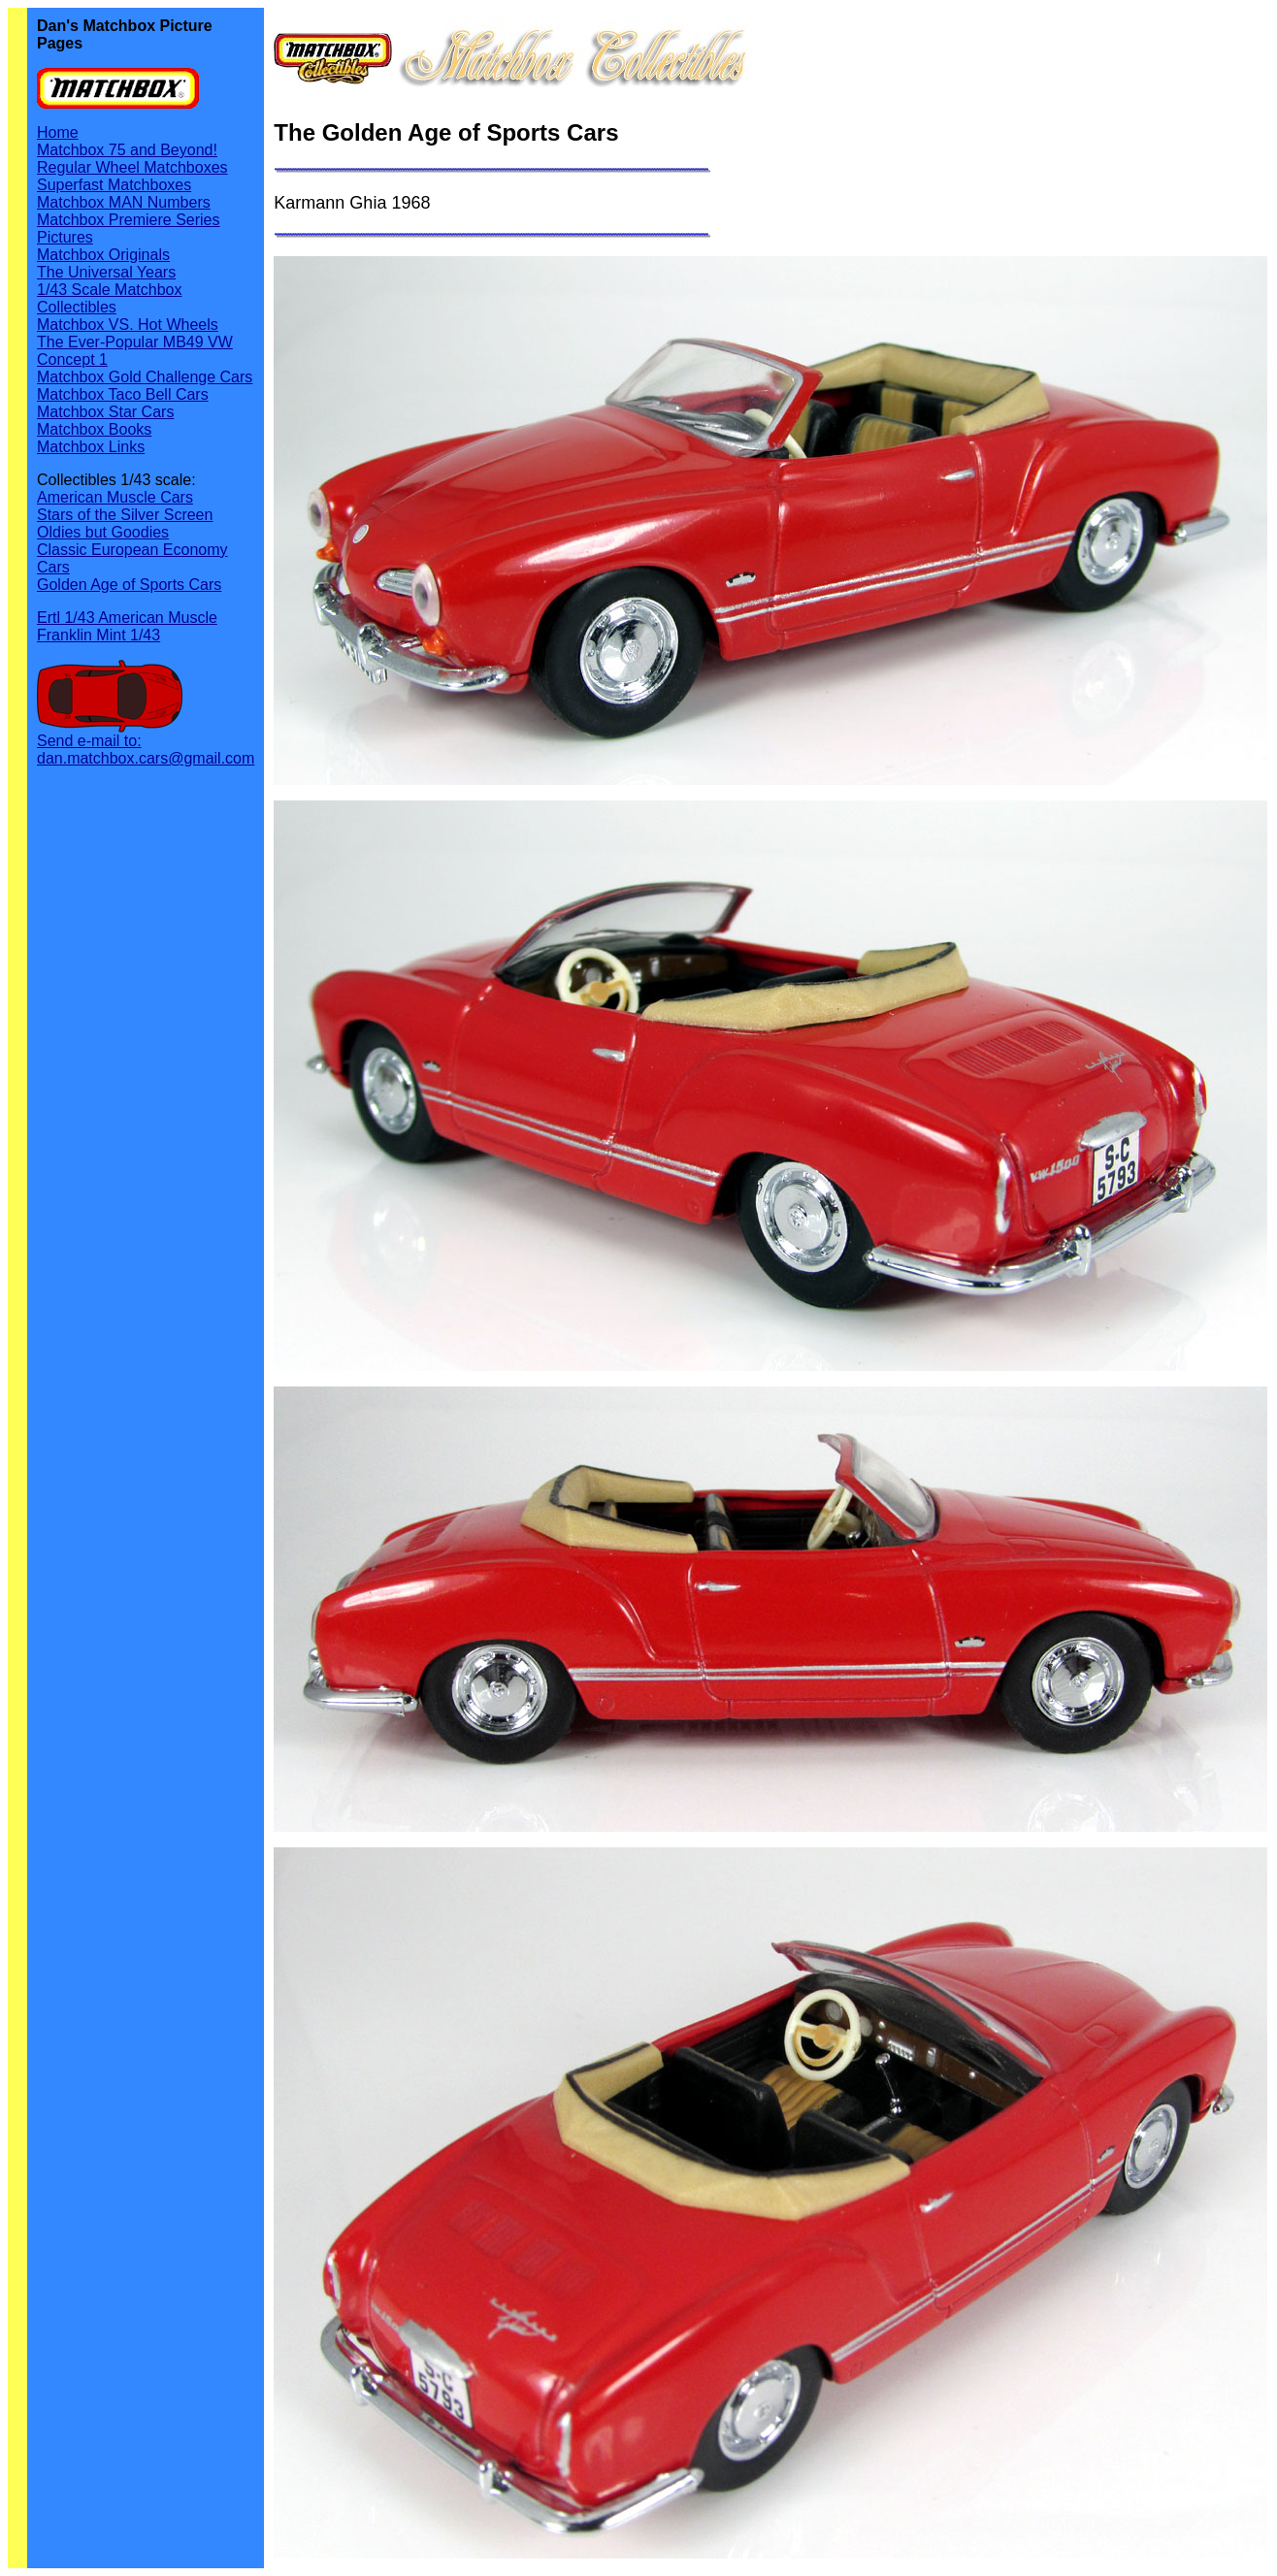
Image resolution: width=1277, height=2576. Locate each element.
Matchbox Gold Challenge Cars (144, 377)
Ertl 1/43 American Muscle (127, 617)
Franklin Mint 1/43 (98, 635)
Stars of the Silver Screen (125, 514)
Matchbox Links (91, 447)
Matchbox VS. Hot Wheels (127, 324)
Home (58, 132)
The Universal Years (106, 272)
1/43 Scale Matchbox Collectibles (109, 298)
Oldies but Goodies (103, 532)
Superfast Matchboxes (114, 185)
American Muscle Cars (115, 497)
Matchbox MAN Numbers (124, 202)
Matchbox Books (94, 429)
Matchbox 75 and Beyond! (127, 150)
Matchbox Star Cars (105, 412)
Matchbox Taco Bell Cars (123, 394)
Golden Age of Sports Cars (129, 584)
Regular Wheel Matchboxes (132, 167)
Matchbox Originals (103, 254)
